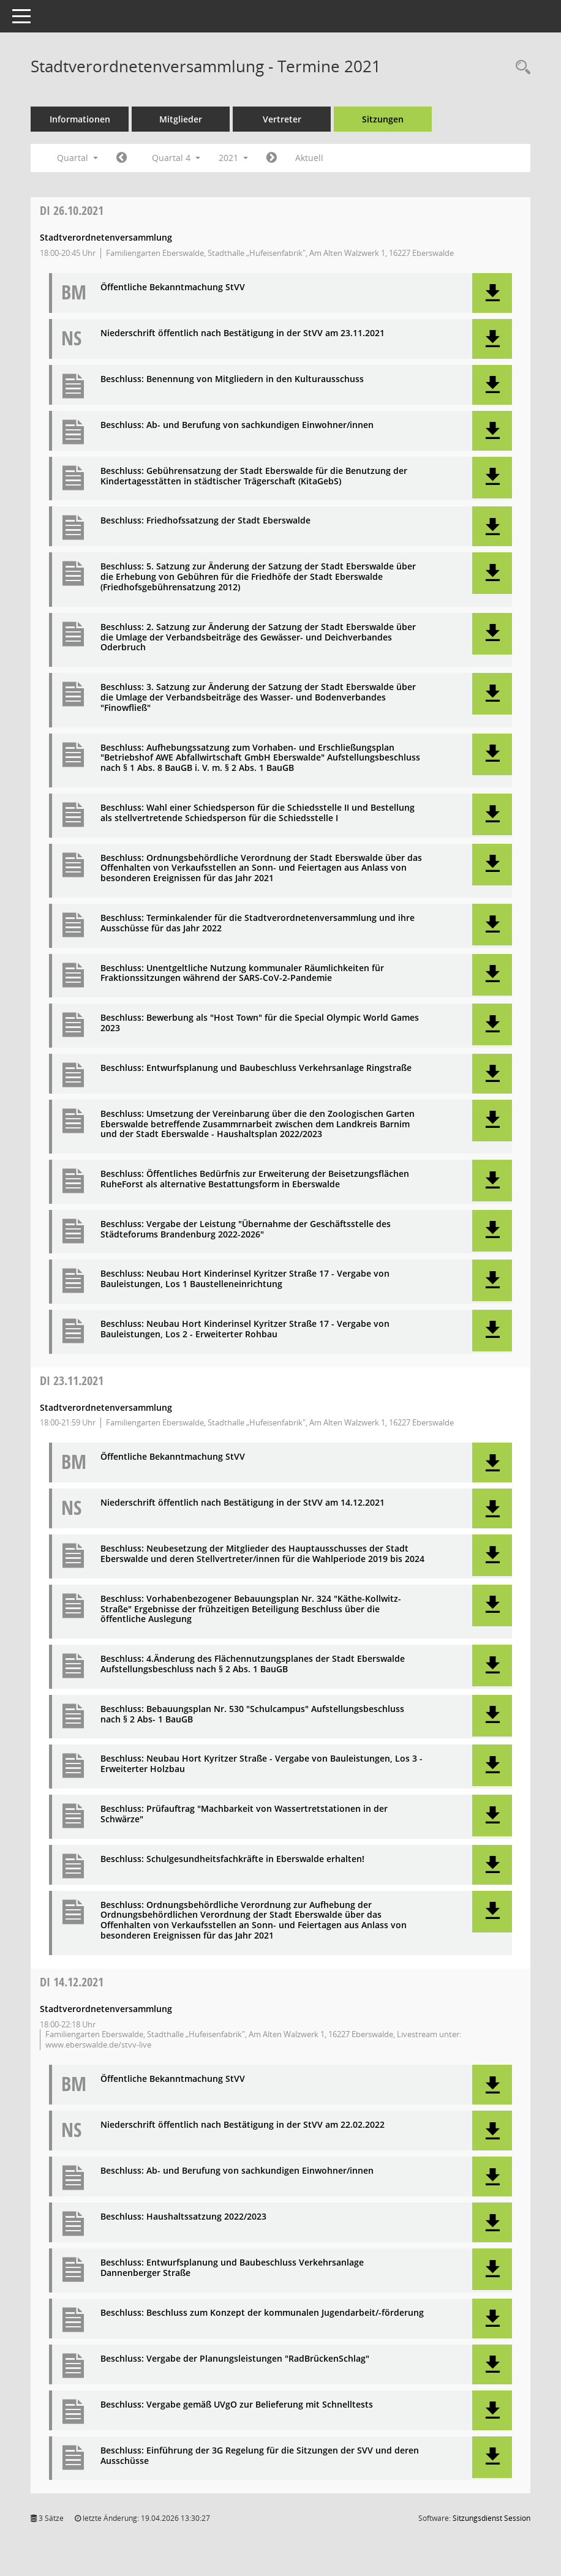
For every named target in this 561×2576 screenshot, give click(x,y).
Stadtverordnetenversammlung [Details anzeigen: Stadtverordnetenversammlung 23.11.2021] (106, 1407)
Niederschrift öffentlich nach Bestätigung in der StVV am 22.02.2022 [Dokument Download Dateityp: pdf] (242, 2125)
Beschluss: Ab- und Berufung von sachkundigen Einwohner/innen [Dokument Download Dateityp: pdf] (237, 425)
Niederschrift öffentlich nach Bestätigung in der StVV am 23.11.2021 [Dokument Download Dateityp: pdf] (242, 333)
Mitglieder (180, 119)
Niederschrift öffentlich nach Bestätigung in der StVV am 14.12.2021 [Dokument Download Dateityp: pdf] (242, 1503)
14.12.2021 (72, 1981)
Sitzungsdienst (491, 2518)
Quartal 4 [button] (176, 157)
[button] (492, 293)
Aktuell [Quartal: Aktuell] (309, 157)
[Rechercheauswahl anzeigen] (520, 68)
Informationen (80, 119)
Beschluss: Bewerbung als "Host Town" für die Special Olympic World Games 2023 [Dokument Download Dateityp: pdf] (259, 1023)
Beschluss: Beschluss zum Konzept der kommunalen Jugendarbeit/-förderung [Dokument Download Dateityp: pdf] (262, 2313)
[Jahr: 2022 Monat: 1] (271, 158)
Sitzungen (383, 119)
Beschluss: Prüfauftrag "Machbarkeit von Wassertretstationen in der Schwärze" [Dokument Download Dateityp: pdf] (244, 1814)
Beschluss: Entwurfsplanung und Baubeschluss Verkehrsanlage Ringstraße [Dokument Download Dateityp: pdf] (256, 1068)
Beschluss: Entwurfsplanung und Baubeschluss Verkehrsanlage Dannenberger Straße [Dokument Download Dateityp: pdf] (232, 2268)
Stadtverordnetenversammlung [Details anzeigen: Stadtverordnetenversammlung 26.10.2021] (106, 237)
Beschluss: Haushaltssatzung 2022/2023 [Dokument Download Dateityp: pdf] (183, 2217)
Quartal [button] (77, 157)
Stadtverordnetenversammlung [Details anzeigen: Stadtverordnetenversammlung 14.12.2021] (106, 2009)
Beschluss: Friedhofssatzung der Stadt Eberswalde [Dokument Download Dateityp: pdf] (205, 521)
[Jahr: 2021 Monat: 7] (121, 158)
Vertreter (282, 119)
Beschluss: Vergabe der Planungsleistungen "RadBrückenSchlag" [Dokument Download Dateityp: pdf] (234, 2359)
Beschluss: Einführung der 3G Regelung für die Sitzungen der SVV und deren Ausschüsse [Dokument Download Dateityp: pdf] (259, 2456)
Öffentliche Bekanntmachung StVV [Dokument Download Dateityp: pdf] (172, 287)
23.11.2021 (72, 1380)
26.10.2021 (72, 210)
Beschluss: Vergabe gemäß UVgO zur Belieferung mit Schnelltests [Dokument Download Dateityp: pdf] (236, 2405)
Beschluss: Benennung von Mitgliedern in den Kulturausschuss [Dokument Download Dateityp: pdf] (232, 379)
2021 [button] (233, 157)
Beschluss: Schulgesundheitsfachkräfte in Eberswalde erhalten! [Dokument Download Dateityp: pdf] (232, 1859)
